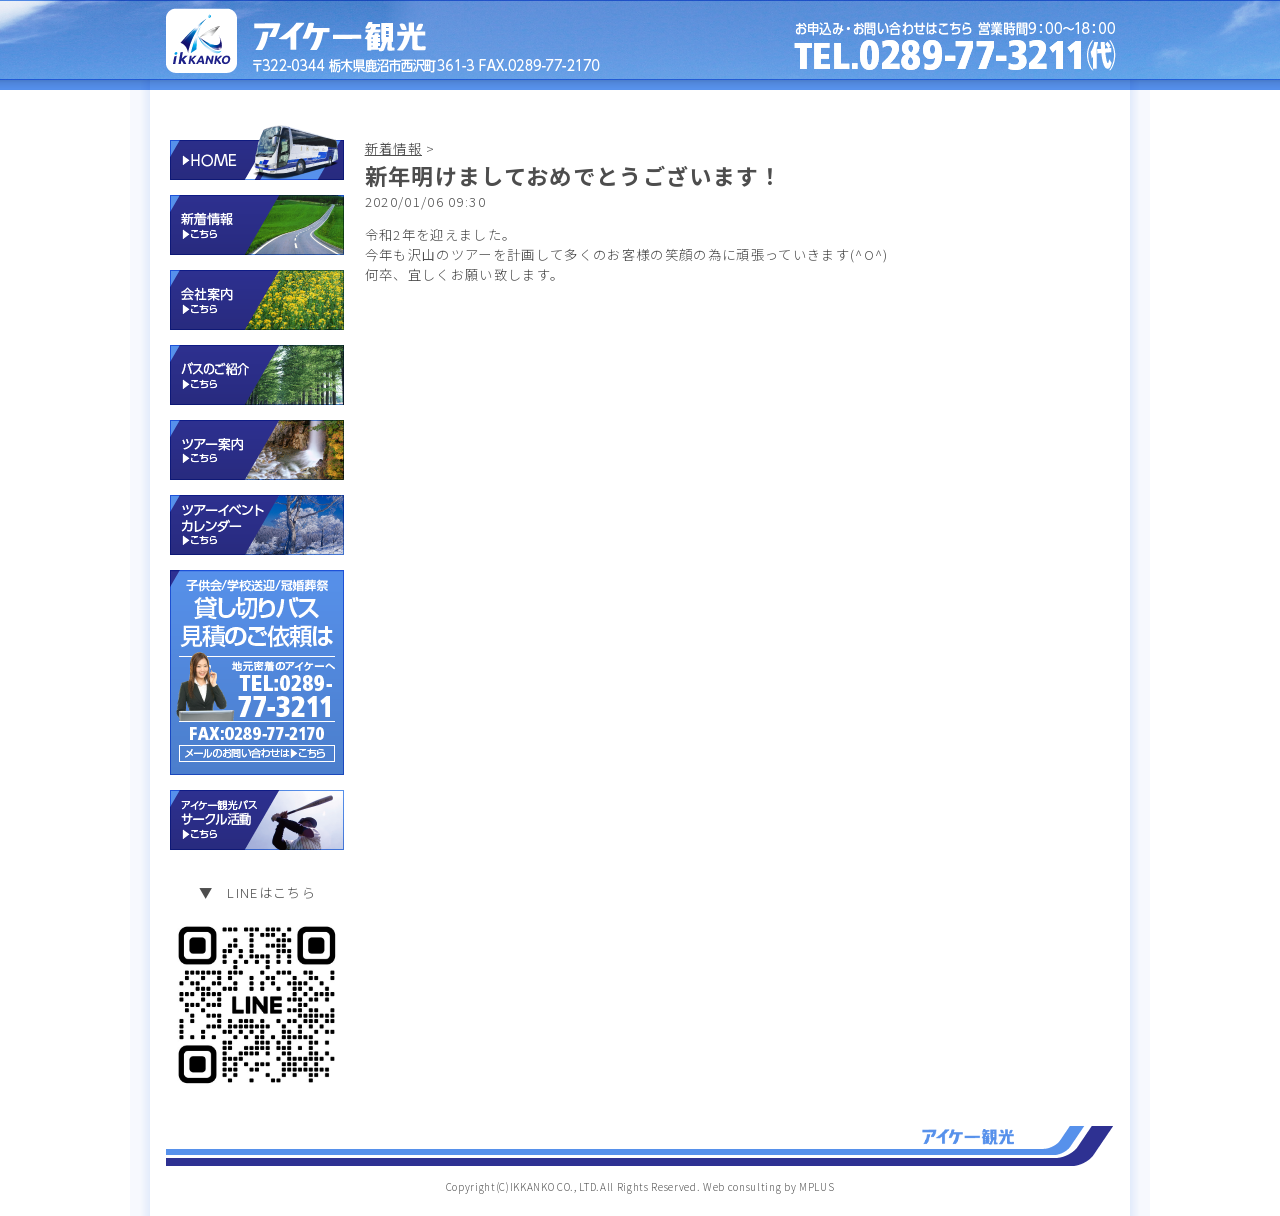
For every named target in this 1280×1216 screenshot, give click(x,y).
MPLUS (816, 1186)
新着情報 (393, 148)
